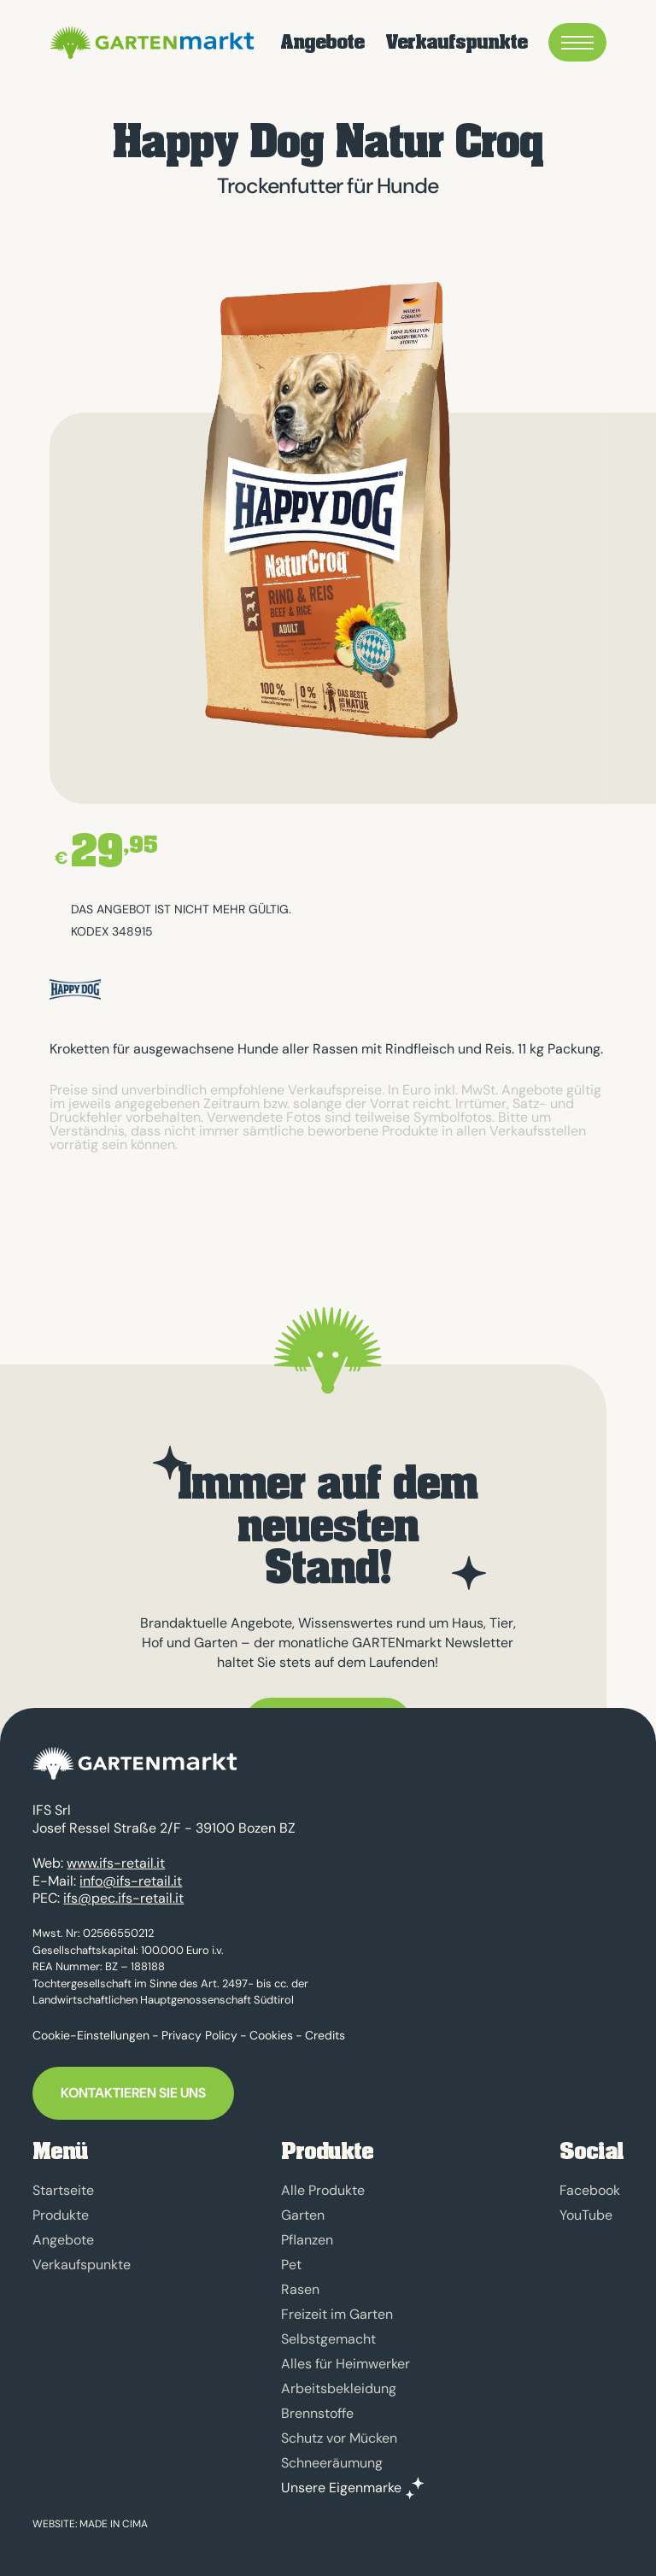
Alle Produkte (323, 2190)
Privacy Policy (199, 2035)
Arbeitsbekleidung (338, 2388)
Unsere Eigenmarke (341, 2488)
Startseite (63, 2190)
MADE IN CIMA (113, 2524)
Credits (325, 2035)
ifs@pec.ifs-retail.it (123, 1898)
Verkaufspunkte (456, 42)
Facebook (589, 2190)
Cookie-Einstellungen (90, 2035)
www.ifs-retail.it (116, 1863)
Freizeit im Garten (337, 2314)
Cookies (271, 2035)
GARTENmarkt (149, 43)
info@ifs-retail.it (130, 1881)
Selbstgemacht (328, 2339)
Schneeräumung (332, 2463)
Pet (291, 2265)
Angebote (322, 42)
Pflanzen (307, 2240)
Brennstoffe (317, 2413)
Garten (303, 2215)
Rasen (300, 2289)
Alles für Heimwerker (345, 2364)
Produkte (60, 2215)
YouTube (585, 2215)
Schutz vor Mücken (339, 2438)
